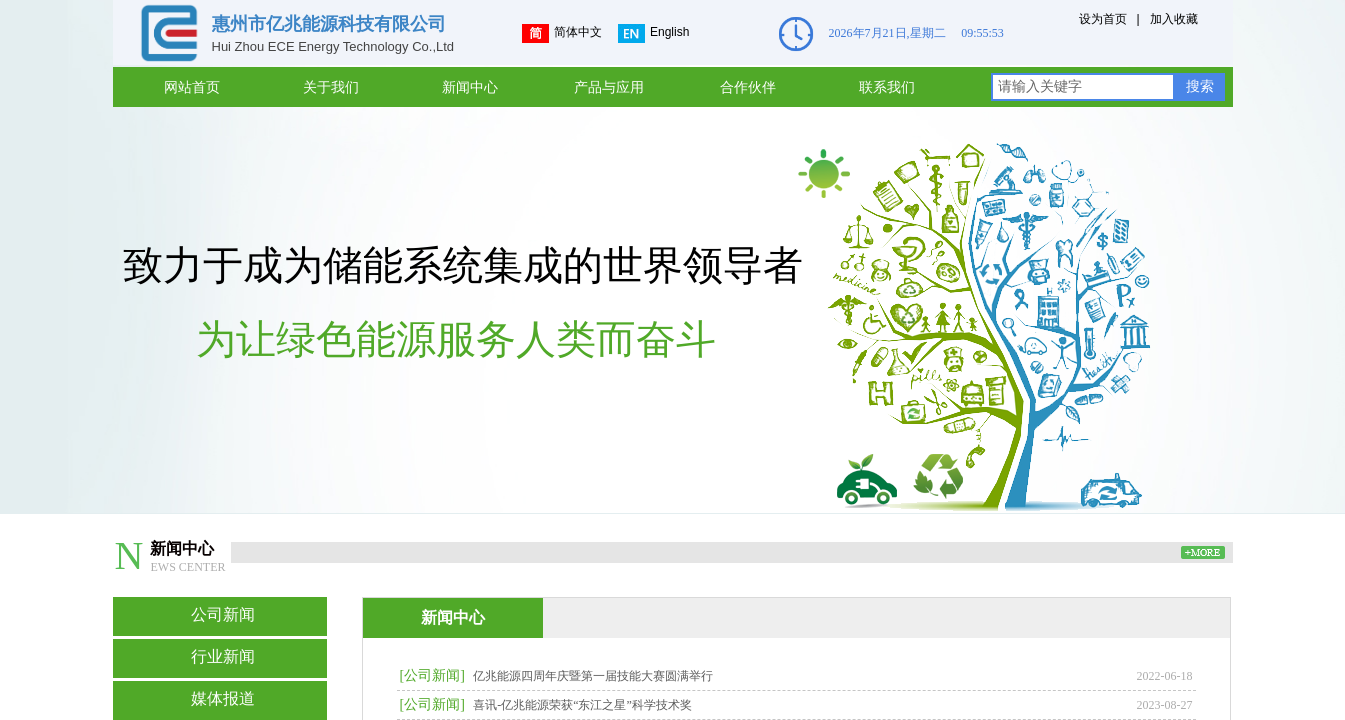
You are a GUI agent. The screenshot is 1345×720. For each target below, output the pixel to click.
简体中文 (562, 33)
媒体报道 (223, 698)
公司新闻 (223, 614)
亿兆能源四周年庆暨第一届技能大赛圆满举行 (593, 676)
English (653, 33)
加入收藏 (1174, 19)
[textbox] (1083, 87)
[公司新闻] (432, 675)
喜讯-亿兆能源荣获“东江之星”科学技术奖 (582, 705)
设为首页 (1103, 19)
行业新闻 (223, 656)
